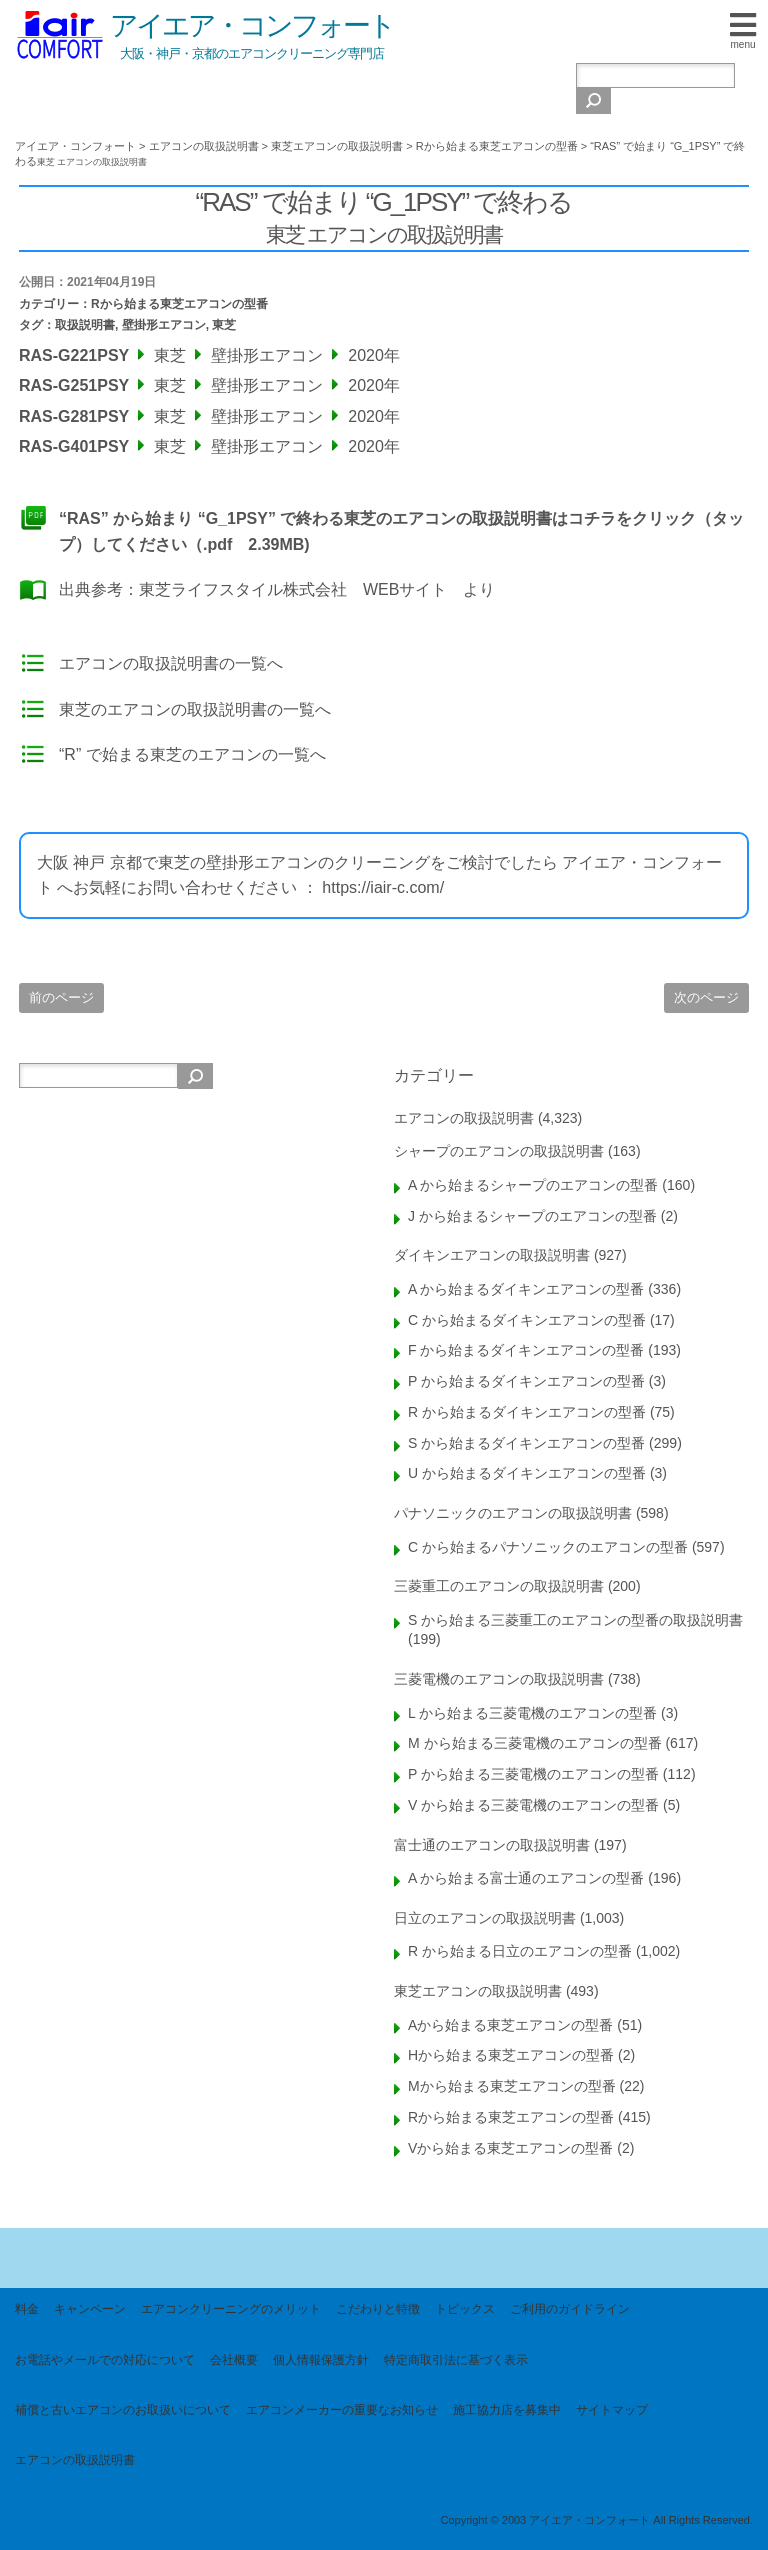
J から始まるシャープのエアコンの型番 (532, 1216)
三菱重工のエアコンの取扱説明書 (499, 1586)
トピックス (465, 2309)
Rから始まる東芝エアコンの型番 (179, 304)
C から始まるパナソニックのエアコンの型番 (548, 1547)
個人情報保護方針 (321, 2360)
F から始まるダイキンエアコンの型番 (526, 1350)
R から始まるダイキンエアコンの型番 (527, 1412)
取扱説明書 (85, 325)
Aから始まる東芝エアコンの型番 (510, 2025)
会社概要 (234, 2360)
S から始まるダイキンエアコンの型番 (526, 1443)
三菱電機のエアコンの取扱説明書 (499, 1679)
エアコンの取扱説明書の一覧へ (171, 663)
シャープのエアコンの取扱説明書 (499, 1151)
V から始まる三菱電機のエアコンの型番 (533, 1805)
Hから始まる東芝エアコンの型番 (511, 2055)
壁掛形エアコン (164, 325)
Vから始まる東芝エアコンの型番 (510, 2148)
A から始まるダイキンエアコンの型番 (526, 1289)
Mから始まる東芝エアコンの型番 (512, 2086)
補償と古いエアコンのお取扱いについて (123, 2410)
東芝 (224, 325)
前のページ (61, 997)
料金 (27, 2309)
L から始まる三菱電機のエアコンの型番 (532, 1713)
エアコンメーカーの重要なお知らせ (342, 2410)
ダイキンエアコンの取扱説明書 (492, 1255)
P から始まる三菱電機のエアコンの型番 (533, 1774)
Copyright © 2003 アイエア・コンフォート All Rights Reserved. (596, 2520)
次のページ (706, 997)
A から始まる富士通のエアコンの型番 (526, 1878)
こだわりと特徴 (378, 2309)
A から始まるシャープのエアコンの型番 (533, 1185)
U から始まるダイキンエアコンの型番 (527, 1473)
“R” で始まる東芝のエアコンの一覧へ (192, 754)
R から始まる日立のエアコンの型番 (520, 1951)
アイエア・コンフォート (252, 25)
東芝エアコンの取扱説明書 (478, 1991)
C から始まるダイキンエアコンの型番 (527, 1320)
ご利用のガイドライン (570, 2309)
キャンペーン (90, 2309)
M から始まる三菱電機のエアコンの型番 (535, 1743)
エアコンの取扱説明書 (464, 1118)
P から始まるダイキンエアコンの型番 (526, 1381)
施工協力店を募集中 (507, 2410)
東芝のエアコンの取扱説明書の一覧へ (195, 709)
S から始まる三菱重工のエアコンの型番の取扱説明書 (575, 1620)
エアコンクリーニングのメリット (231, 2309)
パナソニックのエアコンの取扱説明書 (513, 1513)
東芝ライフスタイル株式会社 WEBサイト (293, 589)
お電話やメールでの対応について (105, 2360)
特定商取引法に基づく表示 (456, 2360)
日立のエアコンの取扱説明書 (485, 1918)
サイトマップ (612, 2410)
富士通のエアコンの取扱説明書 (492, 1845)
